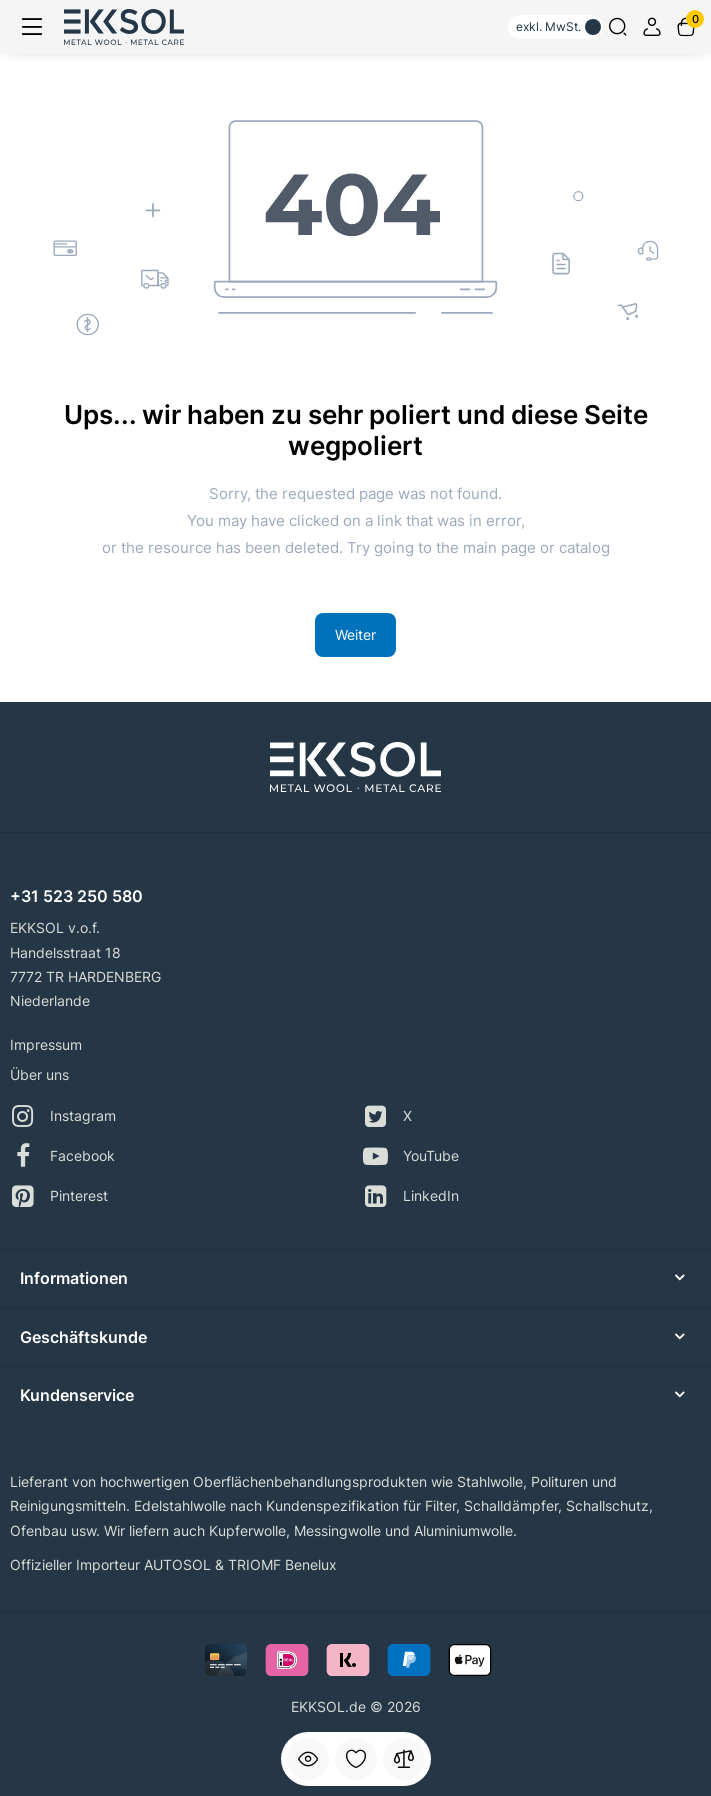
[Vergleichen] (404, 1759)
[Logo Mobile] (124, 26)
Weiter (355, 634)
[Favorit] (356, 1759)
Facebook (62, 1156)
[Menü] (32, 27)
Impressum (46, 1044)
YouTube (411, 1156)
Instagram (63, 1116)
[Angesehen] (308, 1759)
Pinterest (59, 1196)
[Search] (618, 27)
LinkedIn (411, 1196)
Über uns (39, 1074)
